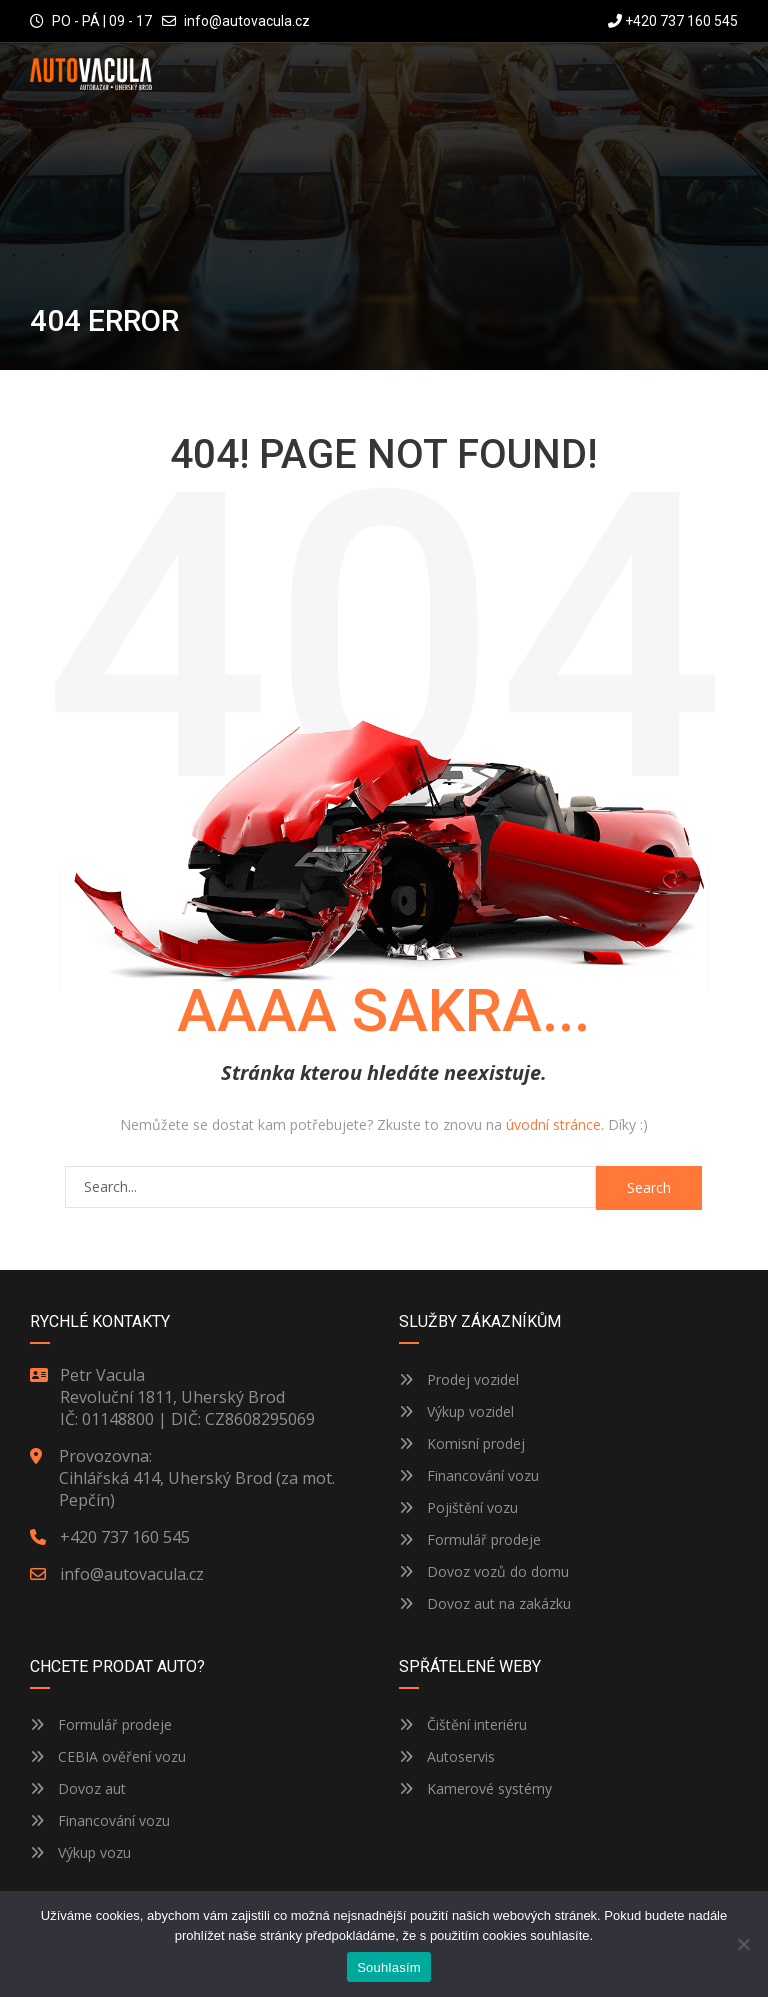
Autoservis (447, 1756)
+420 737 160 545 (673, 21)
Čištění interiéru (463, 1724)
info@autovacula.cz (247, 21)
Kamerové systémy (475, 1788)
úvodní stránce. (555, 1124)
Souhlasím (389, 1967)
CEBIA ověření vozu (122, 1756)
